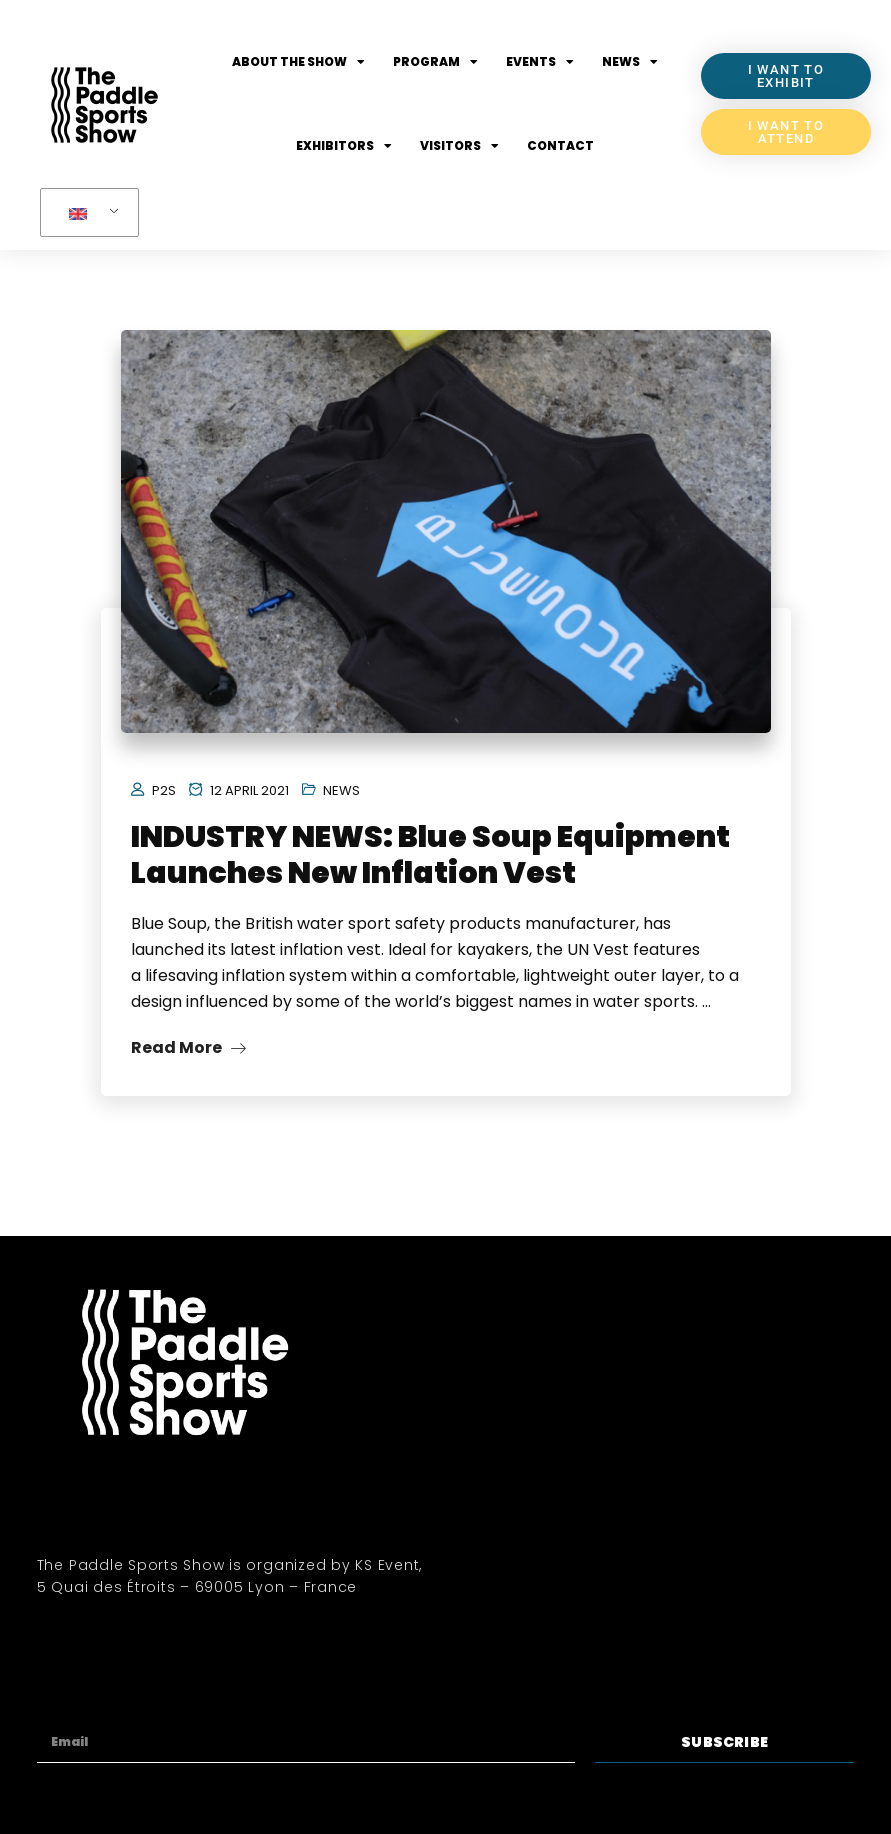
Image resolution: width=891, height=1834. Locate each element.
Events (540, 62)
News (630, 62)
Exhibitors (344, 146)
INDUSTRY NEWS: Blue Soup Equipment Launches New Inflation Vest (430, 855)
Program (435, 62)
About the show (298, 62)
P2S (164, 790)
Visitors (459, 146)
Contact (560, 145)
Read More (188, 1047)
